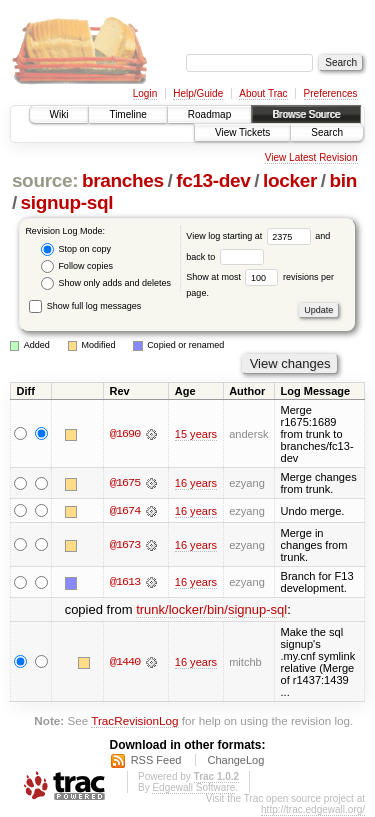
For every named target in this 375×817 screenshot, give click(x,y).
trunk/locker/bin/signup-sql (211, 610)
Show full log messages (85, 306)
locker (290, 180)
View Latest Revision (311, 157)
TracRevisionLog (134, 720)
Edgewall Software (193, 788)
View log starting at (250, 236)
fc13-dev (213, 180)
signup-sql (67, 202)
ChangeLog (235, 761)
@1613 (125, 582)
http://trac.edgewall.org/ (313, 810)
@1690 (125, 434)
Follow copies (77, 266)
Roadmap (209, 114)
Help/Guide (198, 93)
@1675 (125, 483)
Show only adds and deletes (106, 283)
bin (342, 180)
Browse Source (306, 114)
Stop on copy (76, 249)
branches (123, 180)
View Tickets (242, 132)
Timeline (127, 114)
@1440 (125, 662)
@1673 (125, 545)
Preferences (331, 93)
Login (145, 93)
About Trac (263, 93)
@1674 (125, 511)
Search (327, 132)
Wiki (59, 114)
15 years (196, 434)
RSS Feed (156, 761)
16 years (196, 483)
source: (45, 180)
